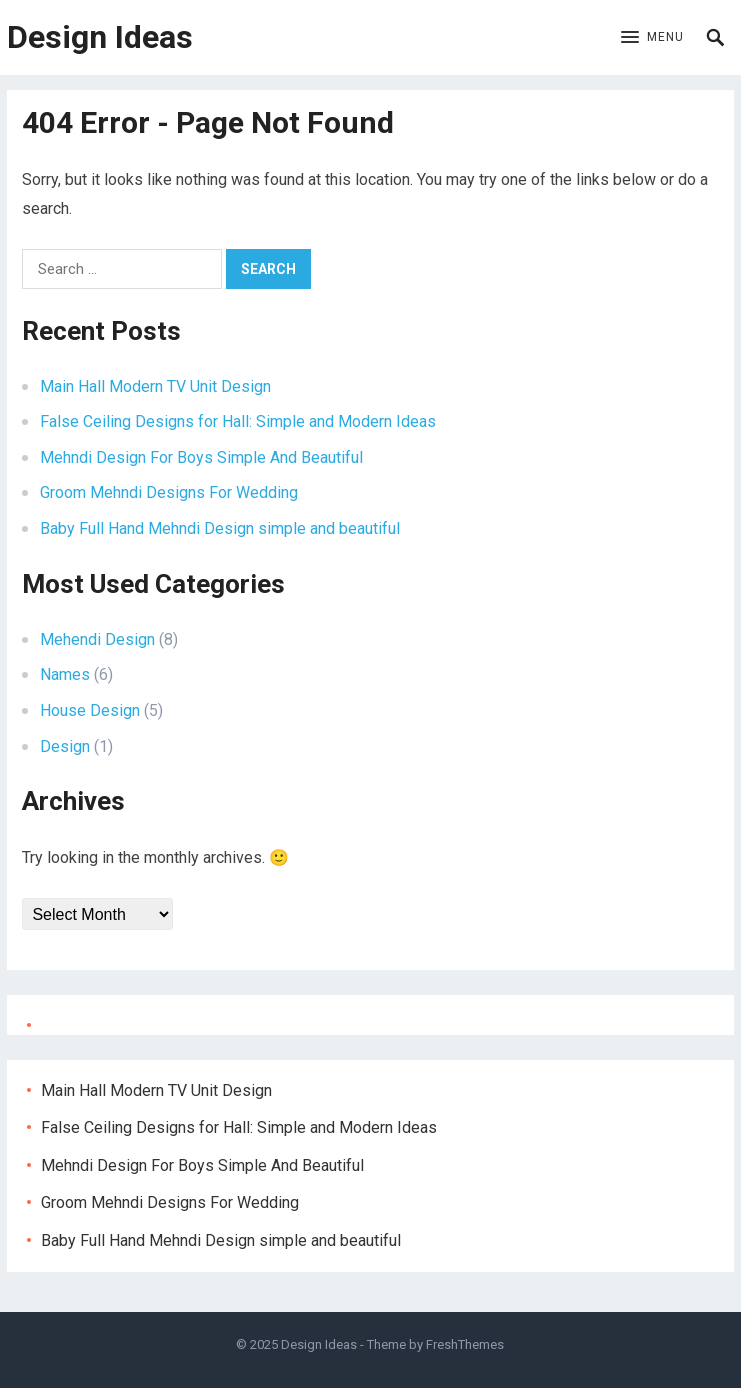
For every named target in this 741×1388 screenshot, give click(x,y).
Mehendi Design (97, 639)
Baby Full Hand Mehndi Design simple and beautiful (220, 528)
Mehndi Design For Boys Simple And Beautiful (201, 457)
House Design (90, 710)
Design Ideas (100, 37)
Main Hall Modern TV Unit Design (155, 386)
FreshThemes (465, 1344)
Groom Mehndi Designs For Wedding (169, 492)
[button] (652, 38)
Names (65, 674)
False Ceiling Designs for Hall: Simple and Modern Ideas (238, 421)
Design (65, 746)
